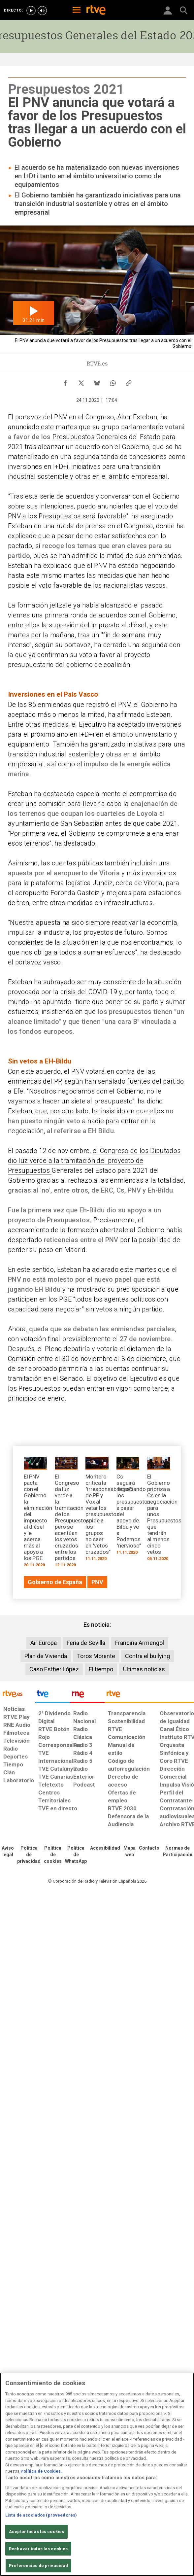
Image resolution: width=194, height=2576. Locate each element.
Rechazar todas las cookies (38, 2548)
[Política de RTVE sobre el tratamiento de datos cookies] (53, 1855)
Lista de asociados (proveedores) (41, 2515)
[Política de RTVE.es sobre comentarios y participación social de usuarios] (177, 1851)
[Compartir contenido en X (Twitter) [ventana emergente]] (81, 381)
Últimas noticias (144, 1669)
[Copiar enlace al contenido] (129, 381)
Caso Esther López (54, 1669)
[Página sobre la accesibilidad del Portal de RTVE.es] (105, 1848)
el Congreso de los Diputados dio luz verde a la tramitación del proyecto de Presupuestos (94, 1160)
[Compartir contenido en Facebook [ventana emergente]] (65, 381)
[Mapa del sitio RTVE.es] (129, 1851)
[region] (97, 2474)
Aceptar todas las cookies (36, 2531)
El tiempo (101, 1669)
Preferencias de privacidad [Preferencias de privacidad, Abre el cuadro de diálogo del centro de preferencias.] (38, 2565)
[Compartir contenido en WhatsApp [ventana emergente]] (113, 381)
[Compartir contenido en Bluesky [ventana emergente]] (97, 381)
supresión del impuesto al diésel (97, 625)
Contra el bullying (147, 1656)
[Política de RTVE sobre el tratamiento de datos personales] (29, 1855)
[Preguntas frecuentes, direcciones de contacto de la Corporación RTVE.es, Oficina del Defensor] (149, 1848)
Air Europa (43, 1642)
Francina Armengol (139, 1642)
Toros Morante (96, 1656)
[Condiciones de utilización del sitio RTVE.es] (8, 1851)
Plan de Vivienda (45, 1656)
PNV (60, 417)
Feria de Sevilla (86, 1642)
